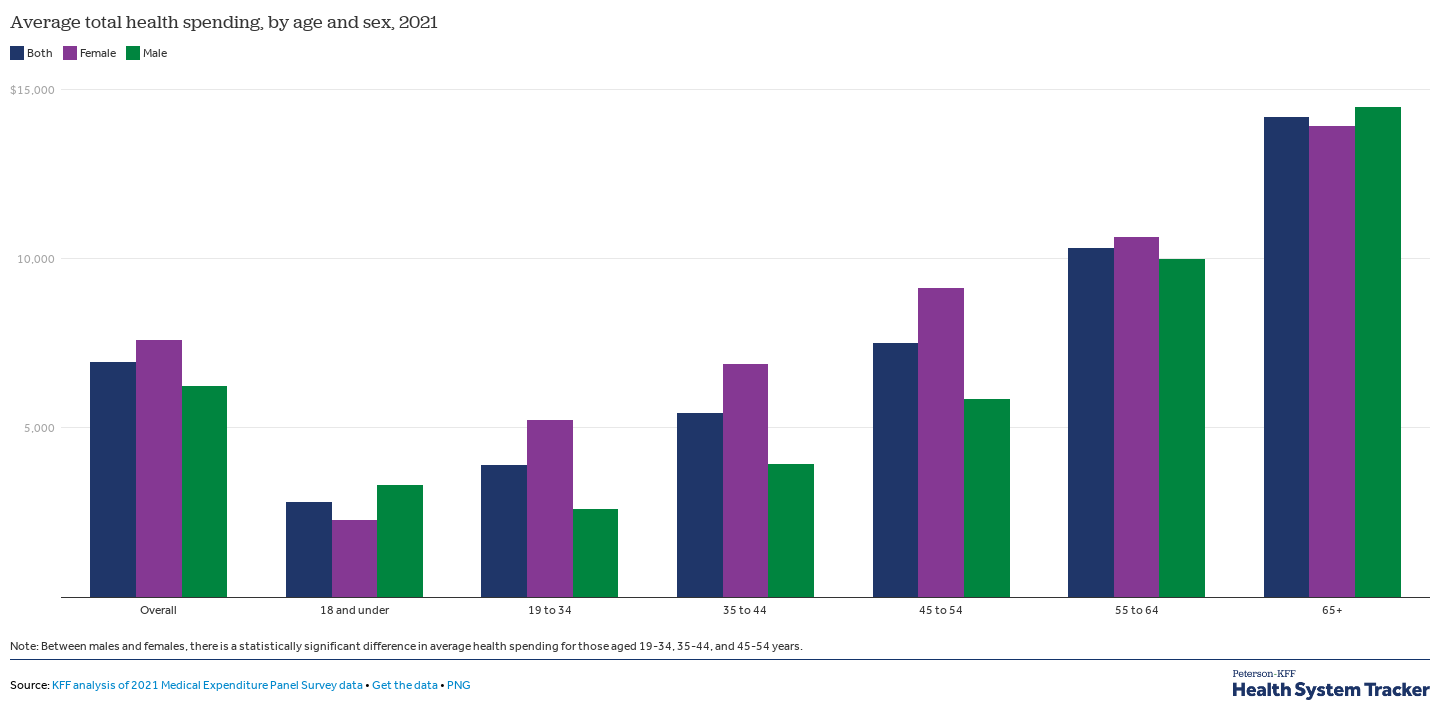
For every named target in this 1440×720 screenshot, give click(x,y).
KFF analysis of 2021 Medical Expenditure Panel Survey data (207, 685)
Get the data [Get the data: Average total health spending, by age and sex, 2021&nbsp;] (405, 685)
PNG (459, 685)
